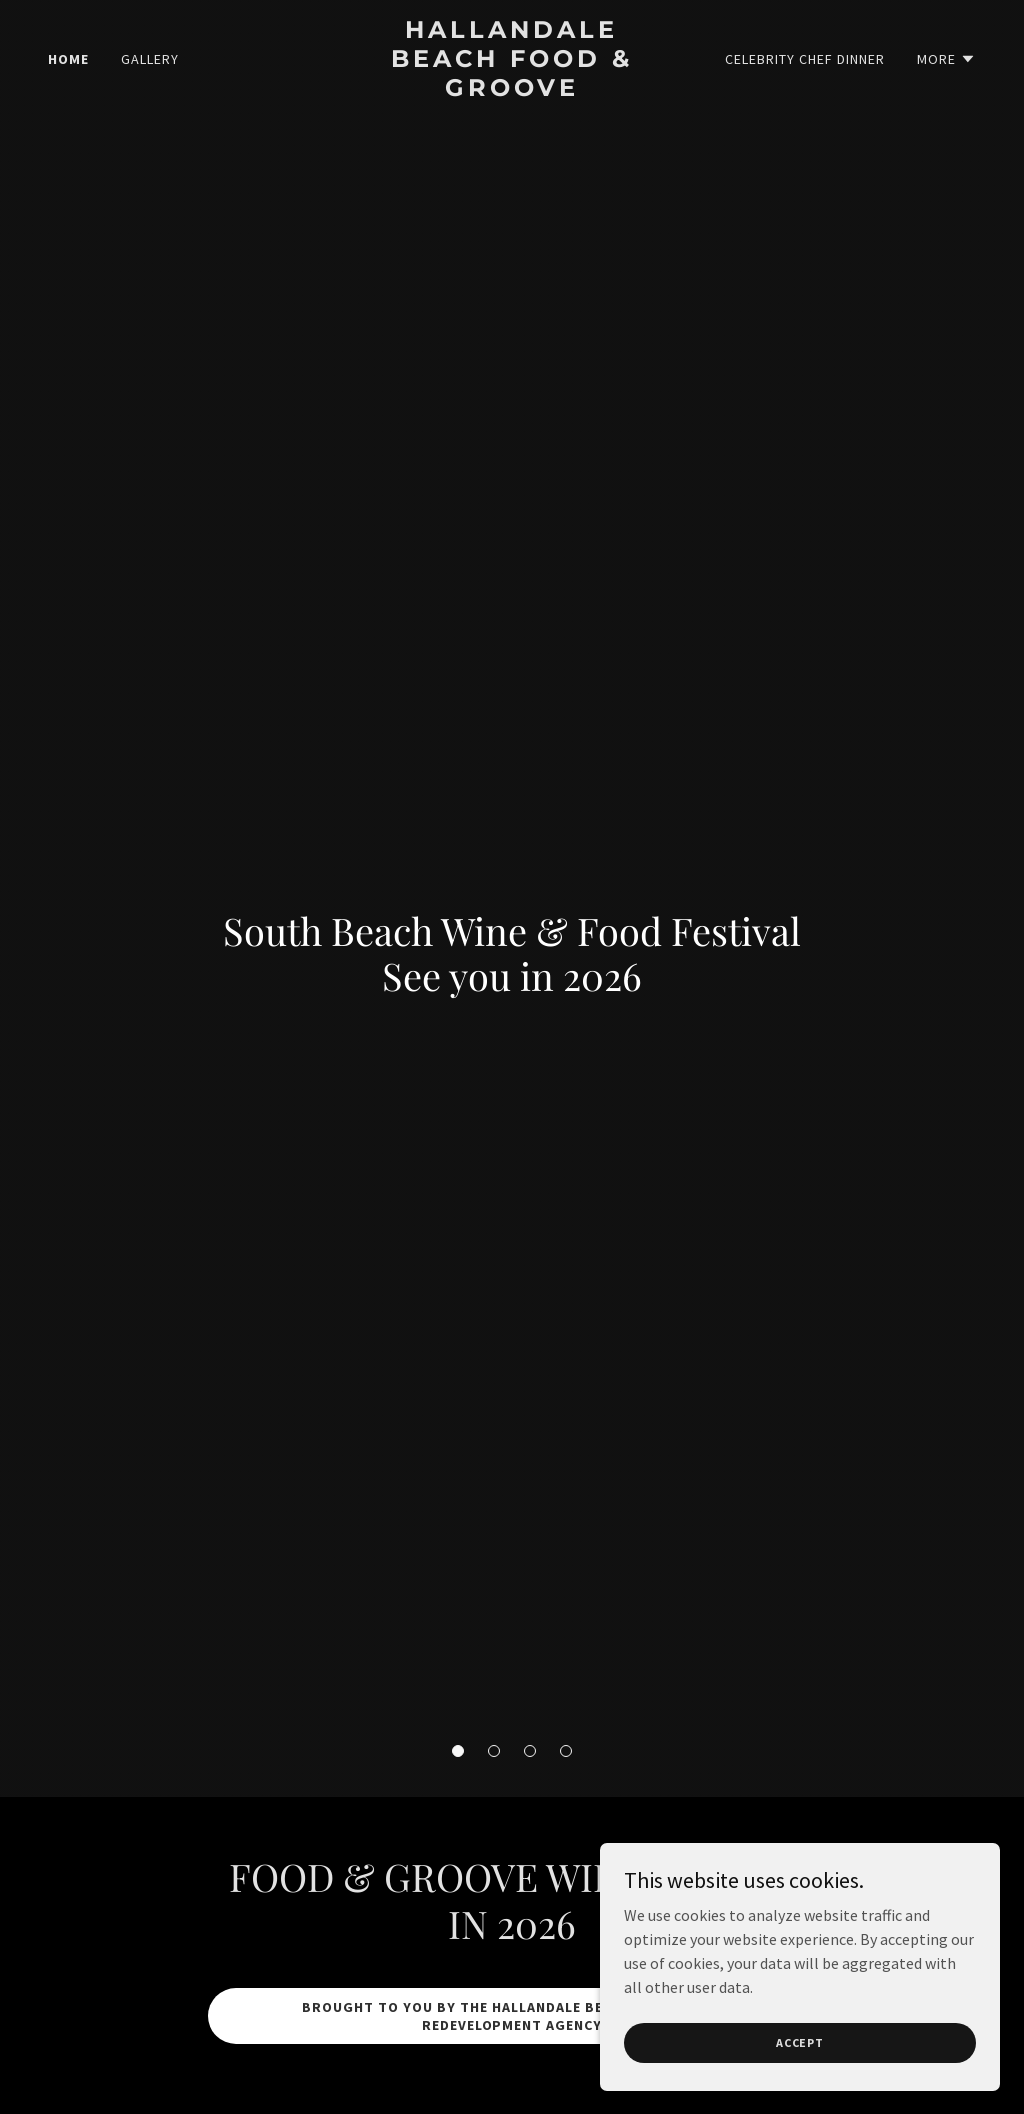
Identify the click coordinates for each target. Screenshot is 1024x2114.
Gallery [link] (150, 59)
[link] (511, 90)
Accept (800, 2042)
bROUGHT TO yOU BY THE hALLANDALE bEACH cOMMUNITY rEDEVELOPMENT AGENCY (512, 2016)
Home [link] (68, 59)
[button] (458, 1751)
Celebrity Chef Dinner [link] (805, 59)
